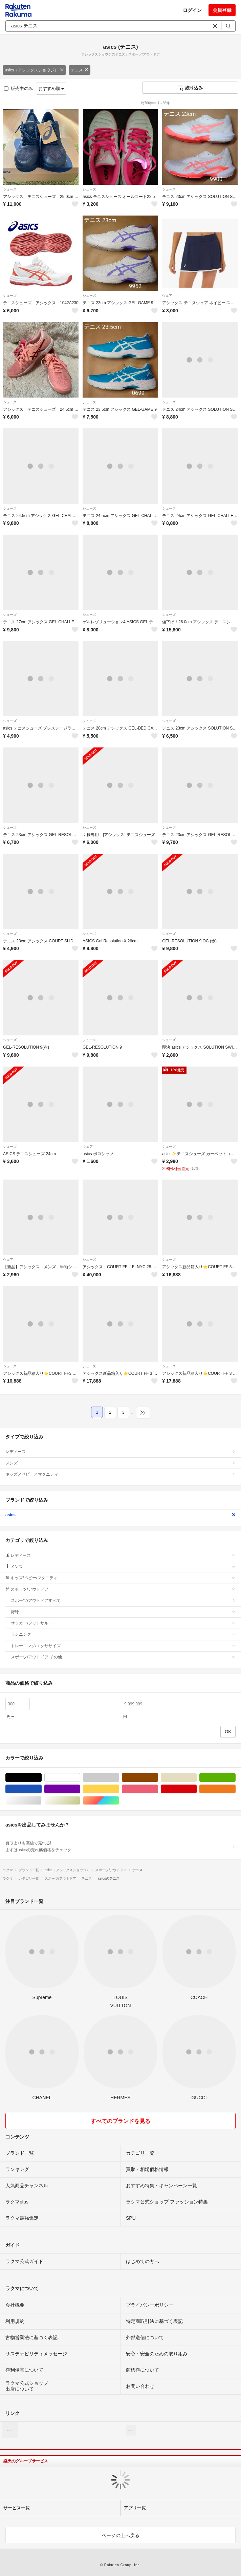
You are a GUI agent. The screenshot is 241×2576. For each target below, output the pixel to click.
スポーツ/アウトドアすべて (123, 1600)
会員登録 (222, 10)
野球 (123, 1612)
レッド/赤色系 (196, 1789)
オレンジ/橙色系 (235, 1789)
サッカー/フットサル (123, 1623)
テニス (79, 70)
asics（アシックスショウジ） (34, 70)
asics (120, 1515)
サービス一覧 (16, 2507)
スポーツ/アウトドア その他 (123, 1657)
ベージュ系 (196, 1777)
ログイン (192, 10)
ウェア (167, 295)
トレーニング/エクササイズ (123, 1645)
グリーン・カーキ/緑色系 (235, 1777)
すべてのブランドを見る (120, 2121)
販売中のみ (18, 88)
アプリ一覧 (135, 2507)
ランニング (123, 1634)
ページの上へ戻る (120, 2535)
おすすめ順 (51, 88)
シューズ (10, 189)
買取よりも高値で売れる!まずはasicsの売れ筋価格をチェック (120, 1846)
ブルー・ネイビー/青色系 (41, 1789)
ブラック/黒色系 (41, 1777)
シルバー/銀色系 (41, 1800)
